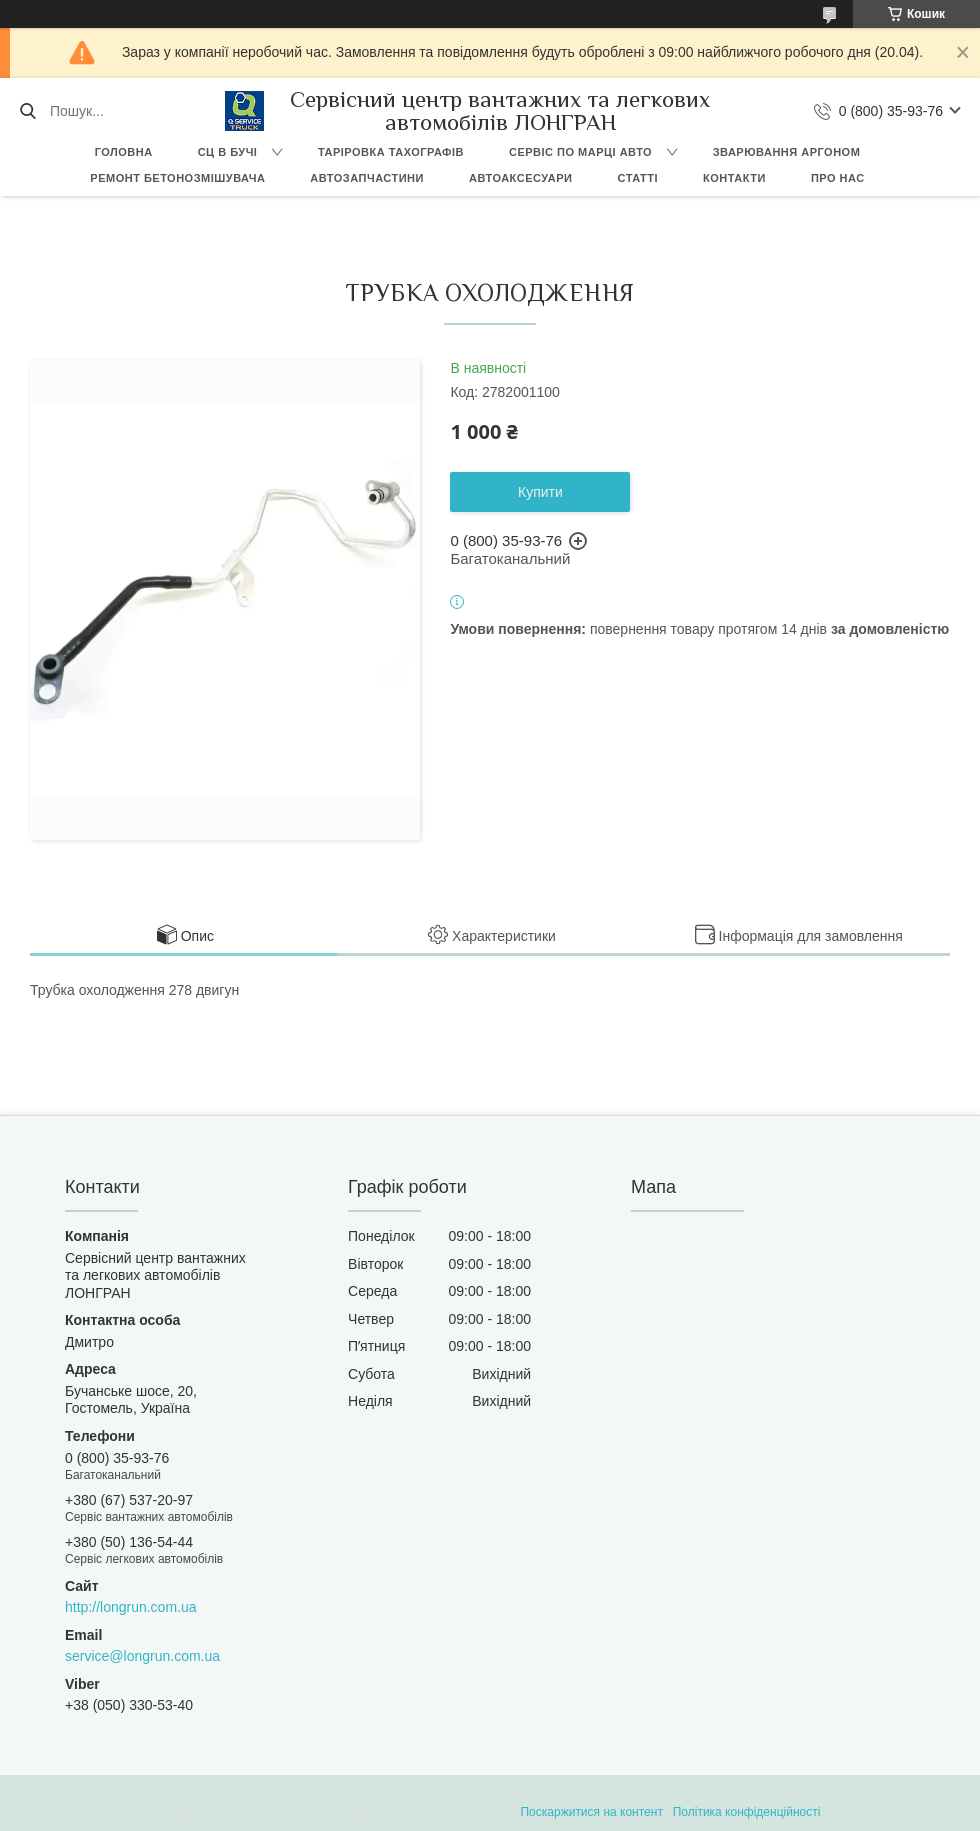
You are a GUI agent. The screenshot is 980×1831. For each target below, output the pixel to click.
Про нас (838, 178)
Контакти (734, 178)
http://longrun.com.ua (131, 1607)
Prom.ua (583, 1794)
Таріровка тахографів (391, 152)
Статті (637, 178)
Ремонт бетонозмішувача (177, 178)
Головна (124, 152)
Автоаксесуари (521, 178)
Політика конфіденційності (747, 1812)
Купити (540, 492)
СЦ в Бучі (228, 152)
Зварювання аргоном (787, 152)
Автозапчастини (367, 178)
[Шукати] (27, 111)
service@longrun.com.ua (142, 1656)
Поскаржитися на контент (591, 1812)
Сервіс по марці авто (580, 152)
